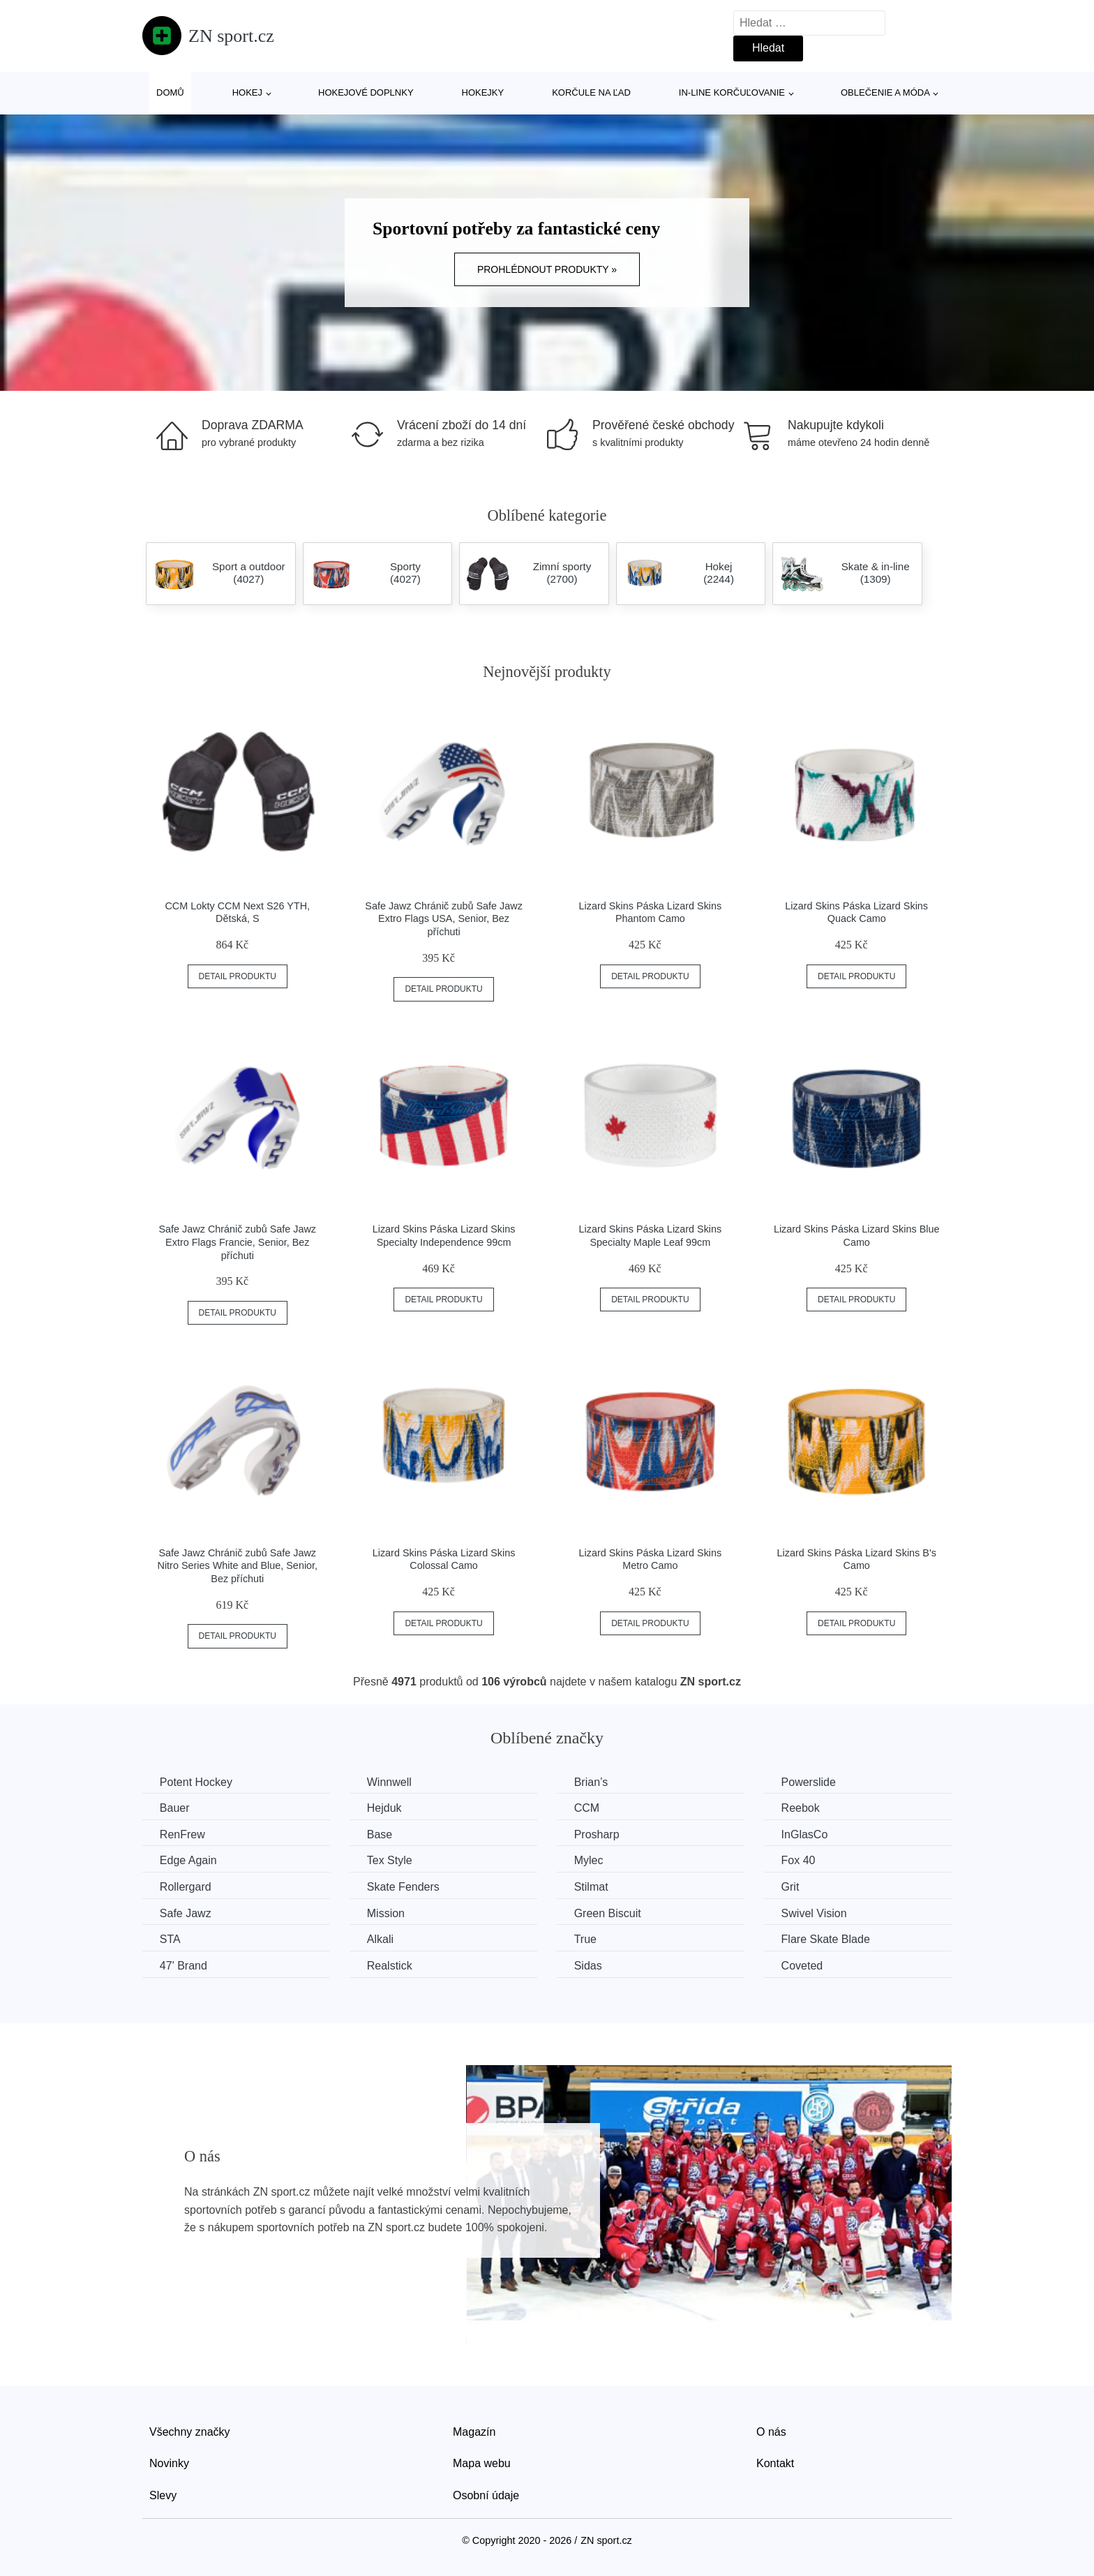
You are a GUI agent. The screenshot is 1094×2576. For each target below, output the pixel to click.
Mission (386, 1913)
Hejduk (385, 1808)
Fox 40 (800, 1860)
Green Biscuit (608, 1913)
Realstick (390, 1966)
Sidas (589, 1966)
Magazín (474, 2431)
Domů (170, 92)
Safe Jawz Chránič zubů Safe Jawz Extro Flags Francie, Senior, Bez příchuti (238, 1241)
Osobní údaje (486, 2495)
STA (170, 1939)
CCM (587, 1808)
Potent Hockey (196, 1782)
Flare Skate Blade (827, 1939)
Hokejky (483, 92)
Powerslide (810, 1782)
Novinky (169, 2463)
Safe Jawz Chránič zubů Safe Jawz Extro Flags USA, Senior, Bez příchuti (444, 918)
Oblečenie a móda (885, 92)
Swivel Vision (815, 1913)
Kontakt (775, 2463)
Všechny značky (189, 2431)
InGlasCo (806, 1834)
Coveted (804, 1966)
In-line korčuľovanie (732, 92)
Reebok (802, 1808)
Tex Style (390, 1860)
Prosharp (597, 1834)
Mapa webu (482, 2463)
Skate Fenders (404, 1887)
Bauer (175, 1808)
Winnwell (390, 1782)
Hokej (247, 92)
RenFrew (182, 1834)
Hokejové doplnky (366, 92)
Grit (792, 1887)
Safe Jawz (185, 1913)
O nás (771, 2431)
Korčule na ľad (591, 92)
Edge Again (188, 1860)
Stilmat (592, 1887)
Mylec (589, 1860)
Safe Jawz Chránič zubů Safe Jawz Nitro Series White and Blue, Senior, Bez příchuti (238, 1565)
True (586, 1939)
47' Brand (183, 1966)
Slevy (163, 2495)
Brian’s (592, 1782)
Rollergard (185, 1887)
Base (380, 1834)
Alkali (381, 1939)
